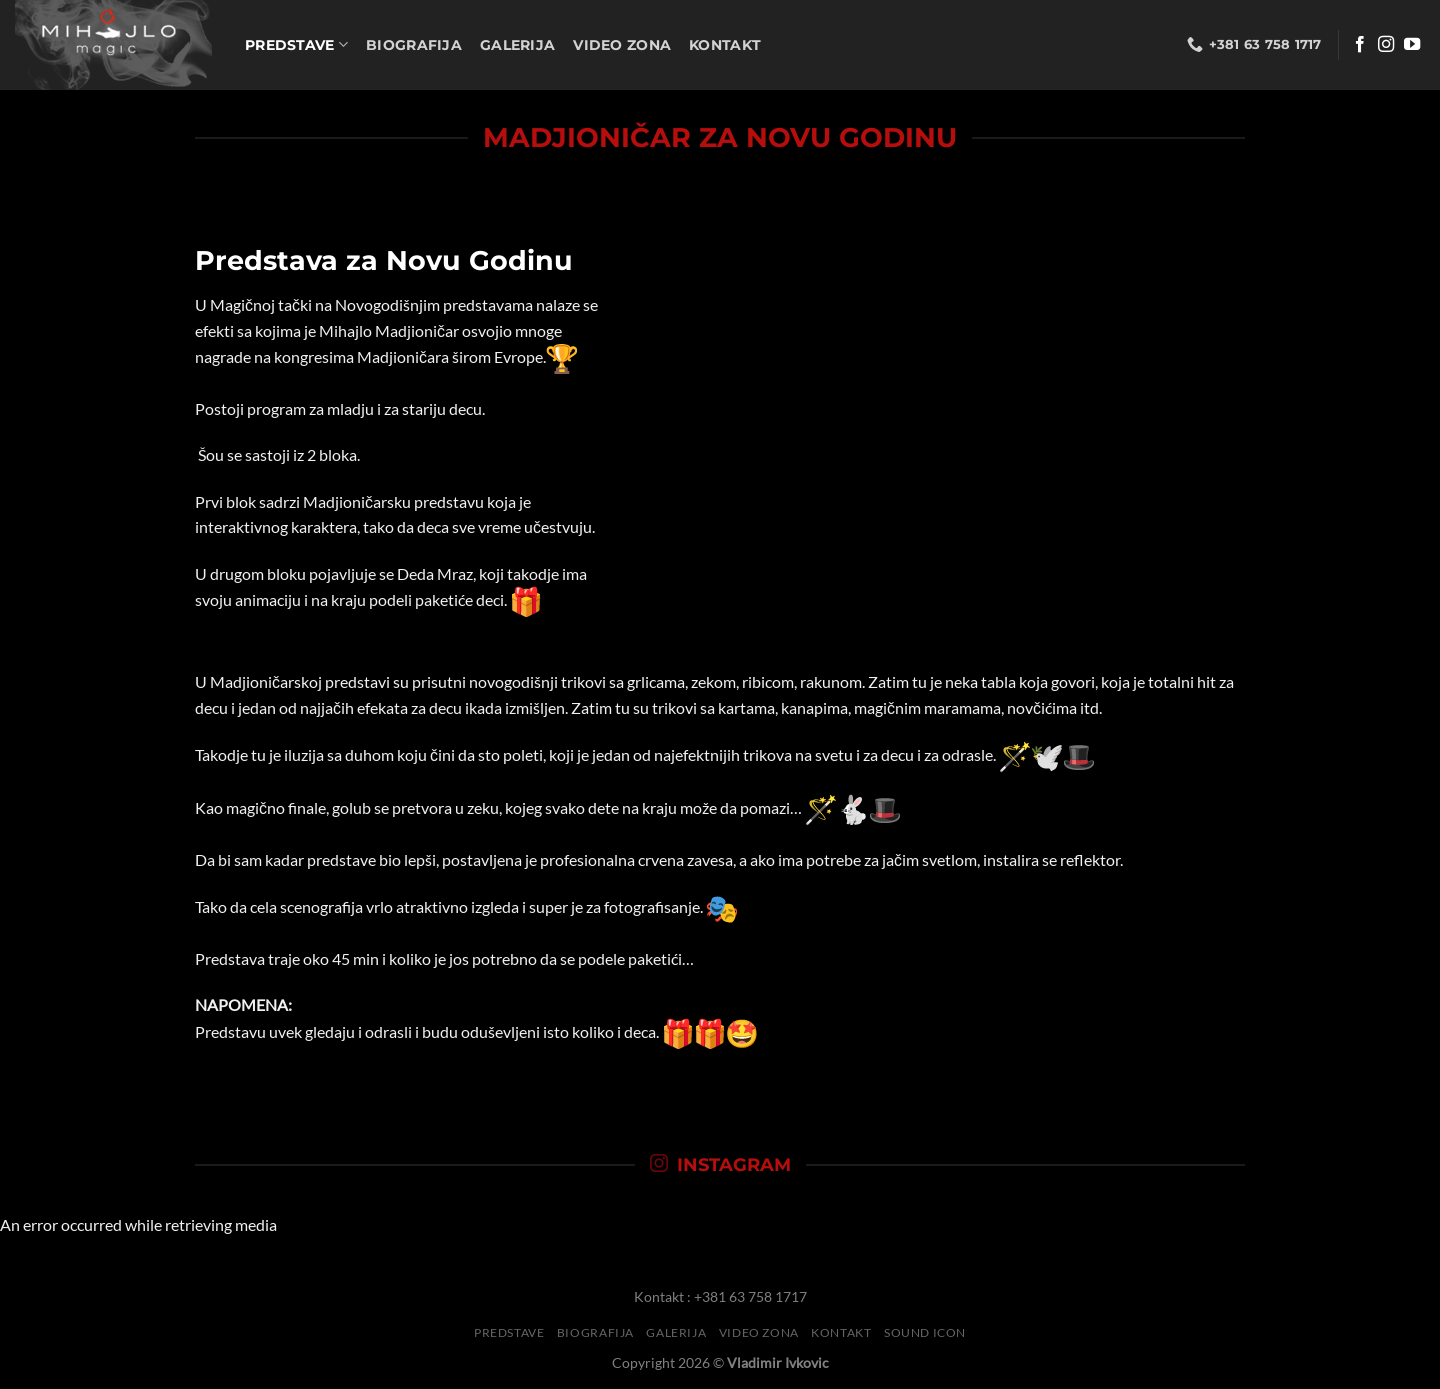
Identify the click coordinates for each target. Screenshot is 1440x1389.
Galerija (517, 45)
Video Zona (622, 45)
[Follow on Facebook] (1360, 45)
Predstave (296, 44)
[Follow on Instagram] (1386, 45)
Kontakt (725, 45)
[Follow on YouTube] (1412, 45)
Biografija (414, 45)
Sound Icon (925, 1332)
